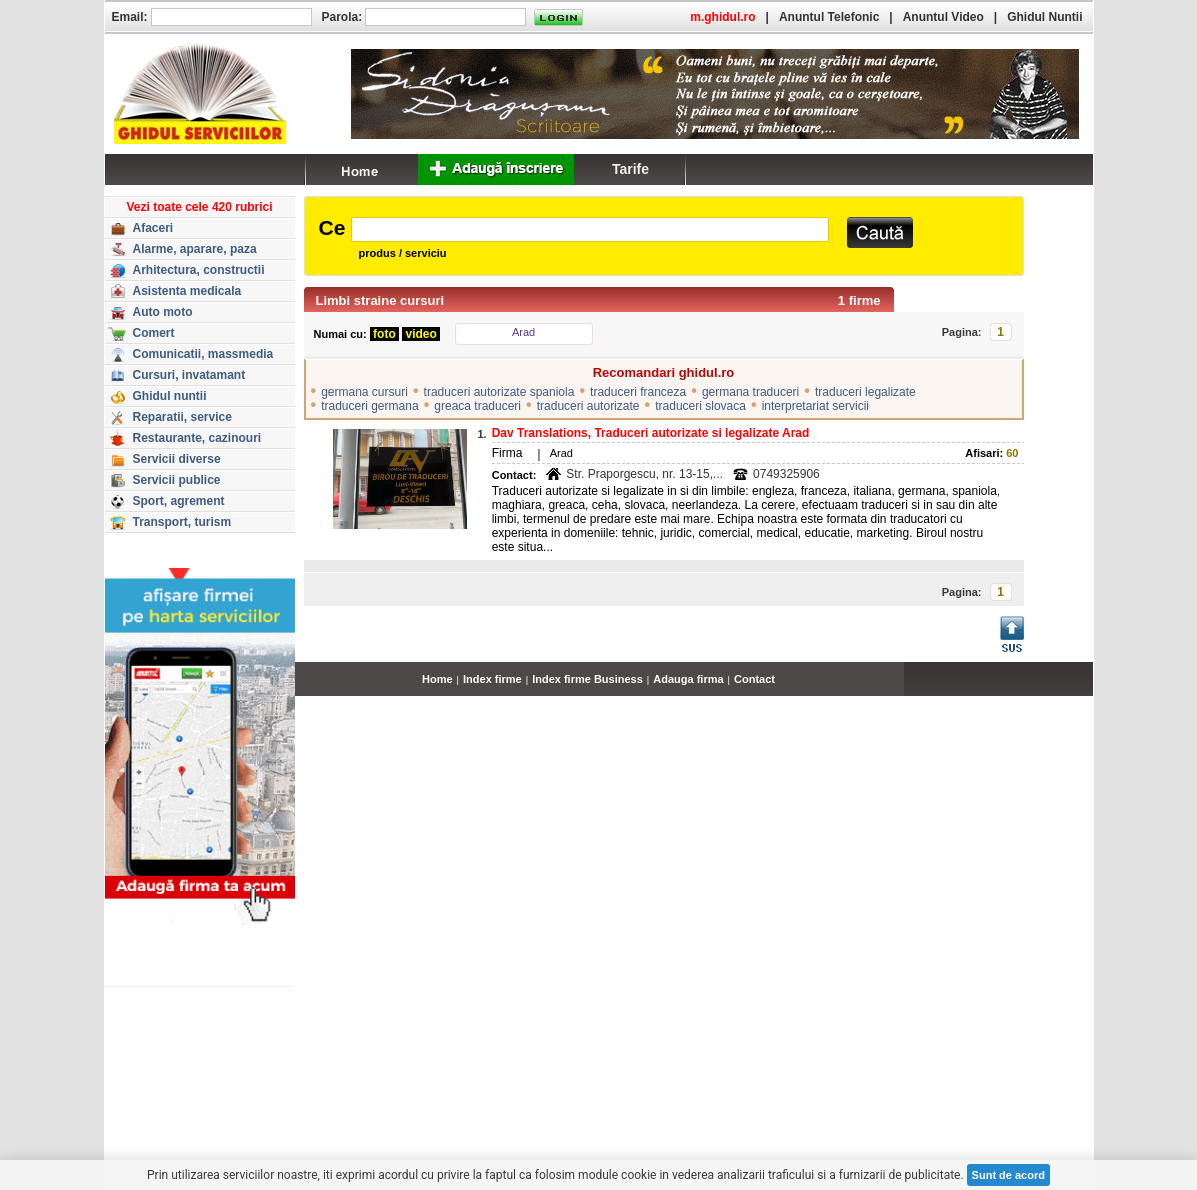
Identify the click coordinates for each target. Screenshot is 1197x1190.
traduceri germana (369, 406)
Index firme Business (587, 679)
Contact (754, 679)
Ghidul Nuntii (1044, 17)
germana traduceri (750, 392)
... (1087, 690)
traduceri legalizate (865, 392)
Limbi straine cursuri (380, 300)
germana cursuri (364, 392)
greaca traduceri (477, 406)
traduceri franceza (638, 392)
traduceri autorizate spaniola (499, 392)
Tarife (630, 169)
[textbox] (589, 229)
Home (437, 679)
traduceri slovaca (700, 406)
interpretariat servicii (815, 406)
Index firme (492, 679)
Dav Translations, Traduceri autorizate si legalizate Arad (651, 433)
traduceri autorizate (588, 406)
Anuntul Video (943, 17)
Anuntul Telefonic (829, 17)
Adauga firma (688, 679)
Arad (523, 332)
